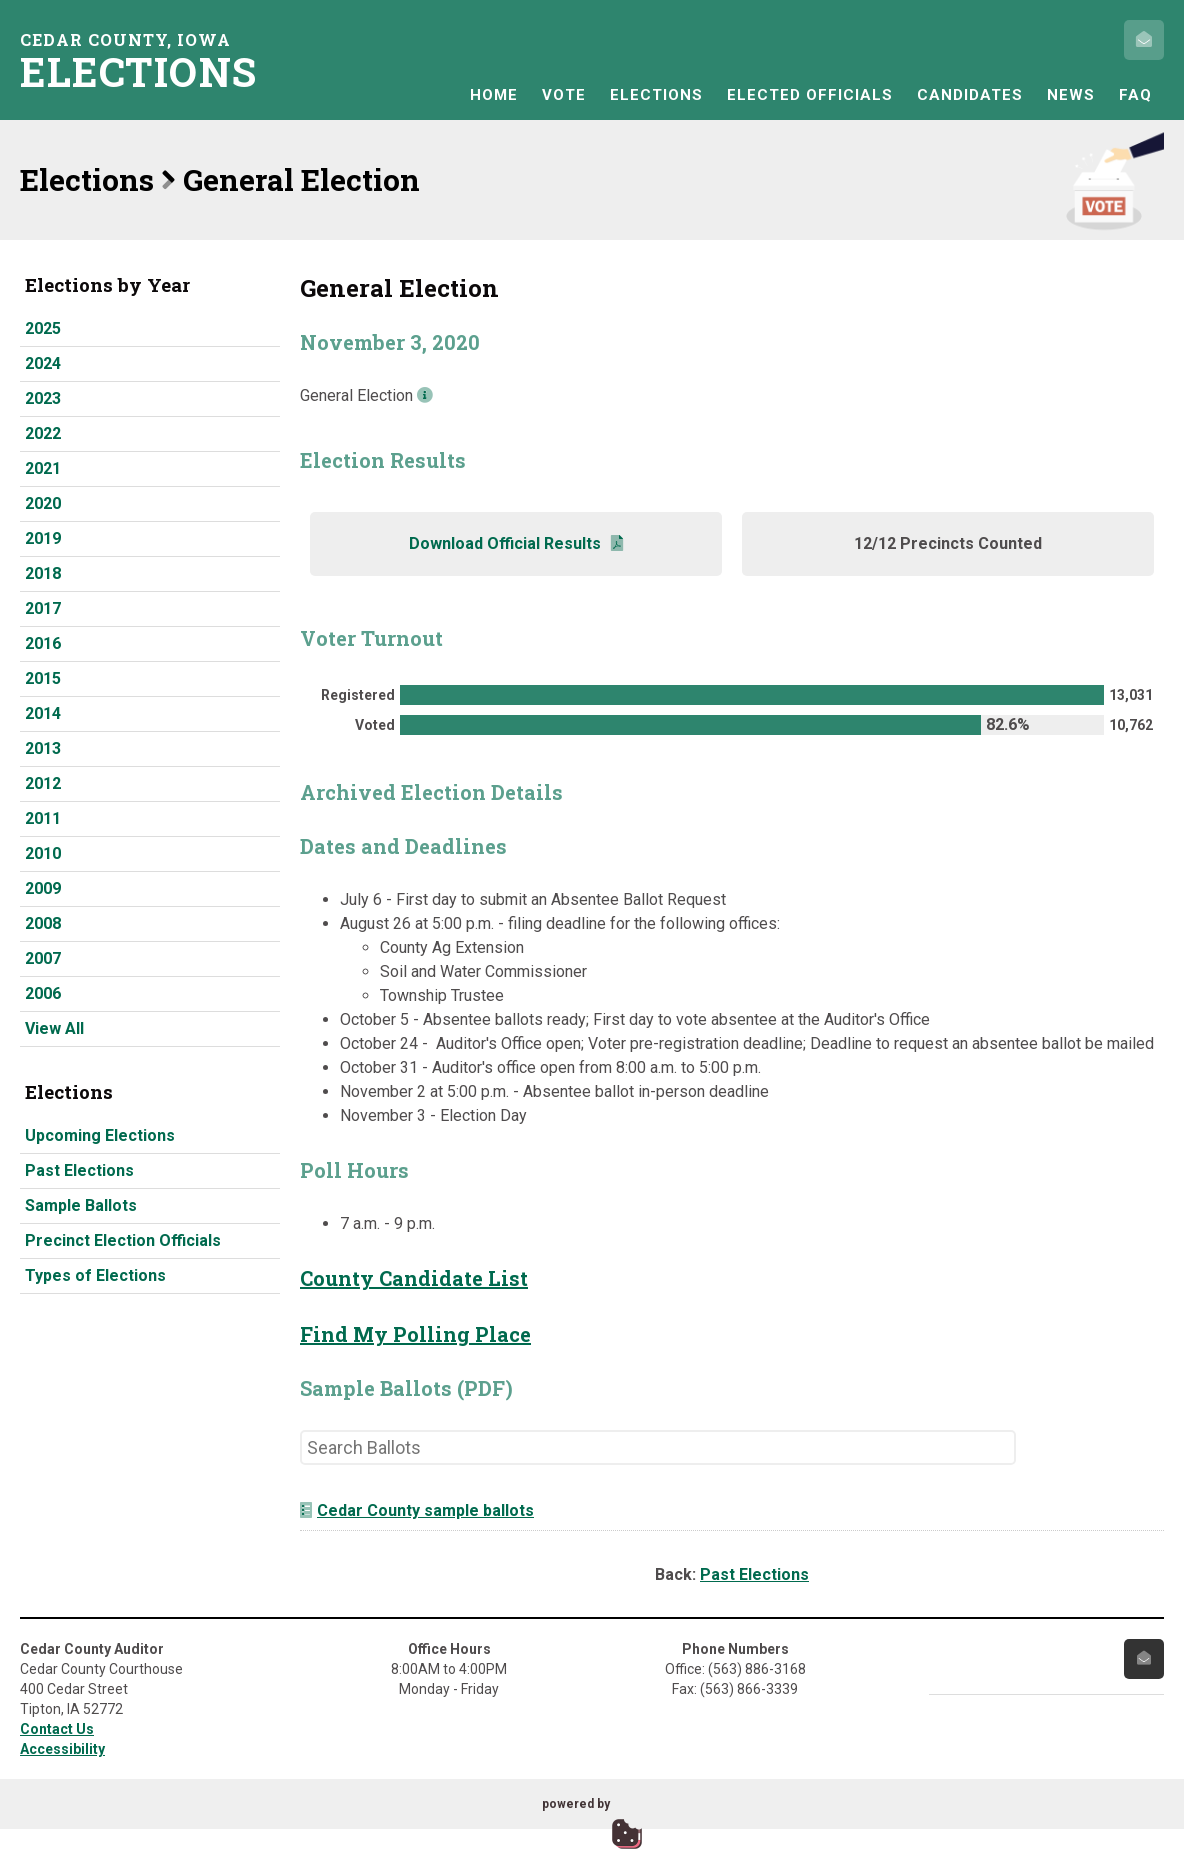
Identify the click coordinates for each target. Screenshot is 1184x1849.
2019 (43, 538)
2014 (43, 713)
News (1071, 95)
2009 (43, 888)
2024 (43, 363)
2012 (43, 783)
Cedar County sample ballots (417, 1510)
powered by (576, 1804)
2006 (43, 993)
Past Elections (79, 1170)
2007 (43, 958)
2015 (43, 678)
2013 (43, 748)
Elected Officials (810, 95)
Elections (656, 95)
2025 (43, 328)
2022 (43, 433)
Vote (564, 95)
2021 (43, 468)
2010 (43, 853)
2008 (43, 923)
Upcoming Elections (100, 1135)
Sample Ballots (81, 1205)
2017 (43, 608)
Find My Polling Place (415, 1334)
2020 (43, 503)
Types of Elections (95, 1275)
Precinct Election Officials (123, 1240)
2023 (43, 398)
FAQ (1135, 95)
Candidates (970, 95)
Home (494, 95)
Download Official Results (516, 543)
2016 (43, 643)
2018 (43, 573)
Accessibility (62, 1749)
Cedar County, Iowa (145, 60)
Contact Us (57, 1729)
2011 (43, 818)
